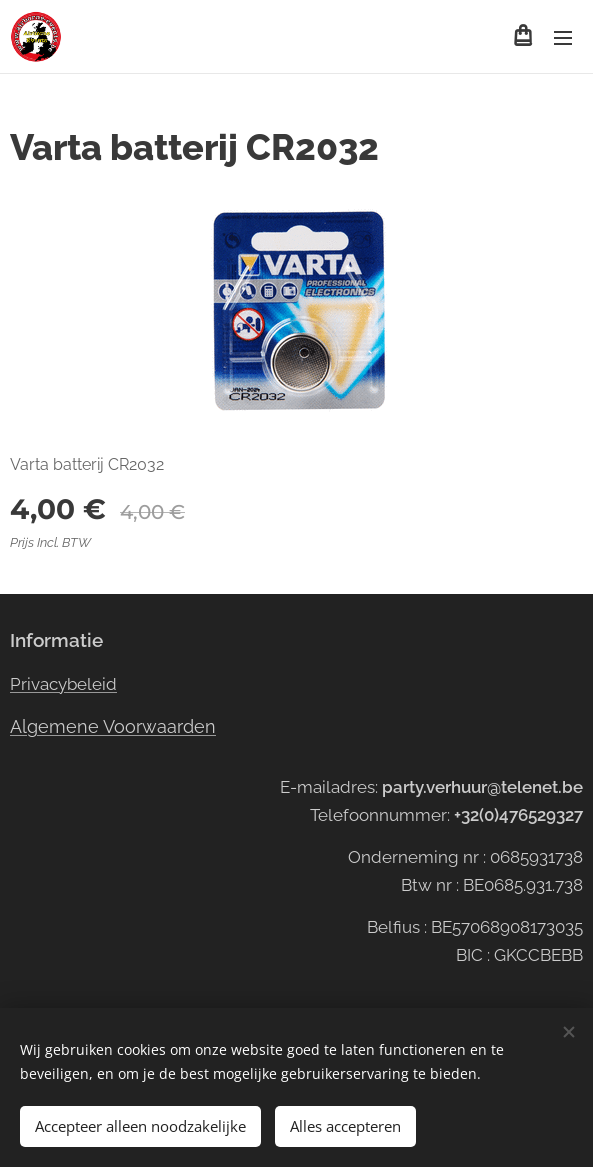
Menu (563, 38)
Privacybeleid (63, 684)
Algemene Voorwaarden (113, 726)
